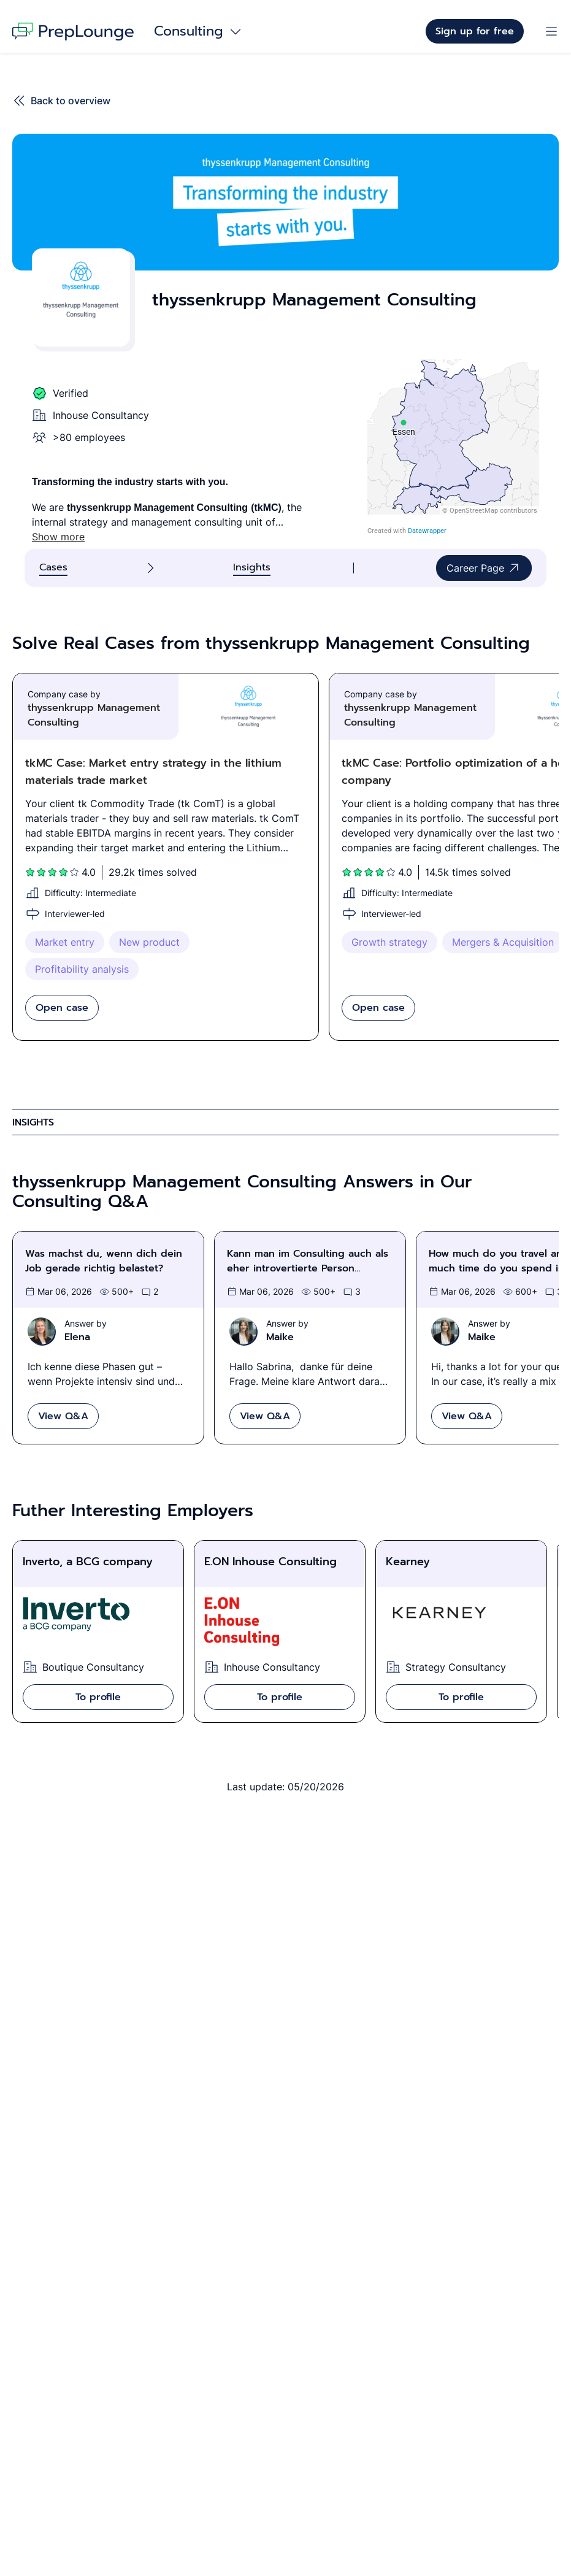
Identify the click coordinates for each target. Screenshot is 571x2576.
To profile (98, 1697)
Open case (62, 1007)
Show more (58, 537)
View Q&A (63, 1416)
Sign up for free (474, 31)
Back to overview (61, 100)
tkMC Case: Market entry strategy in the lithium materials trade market (153, 771)
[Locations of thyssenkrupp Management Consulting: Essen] (453, 446)
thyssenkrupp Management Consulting (94, 715)
